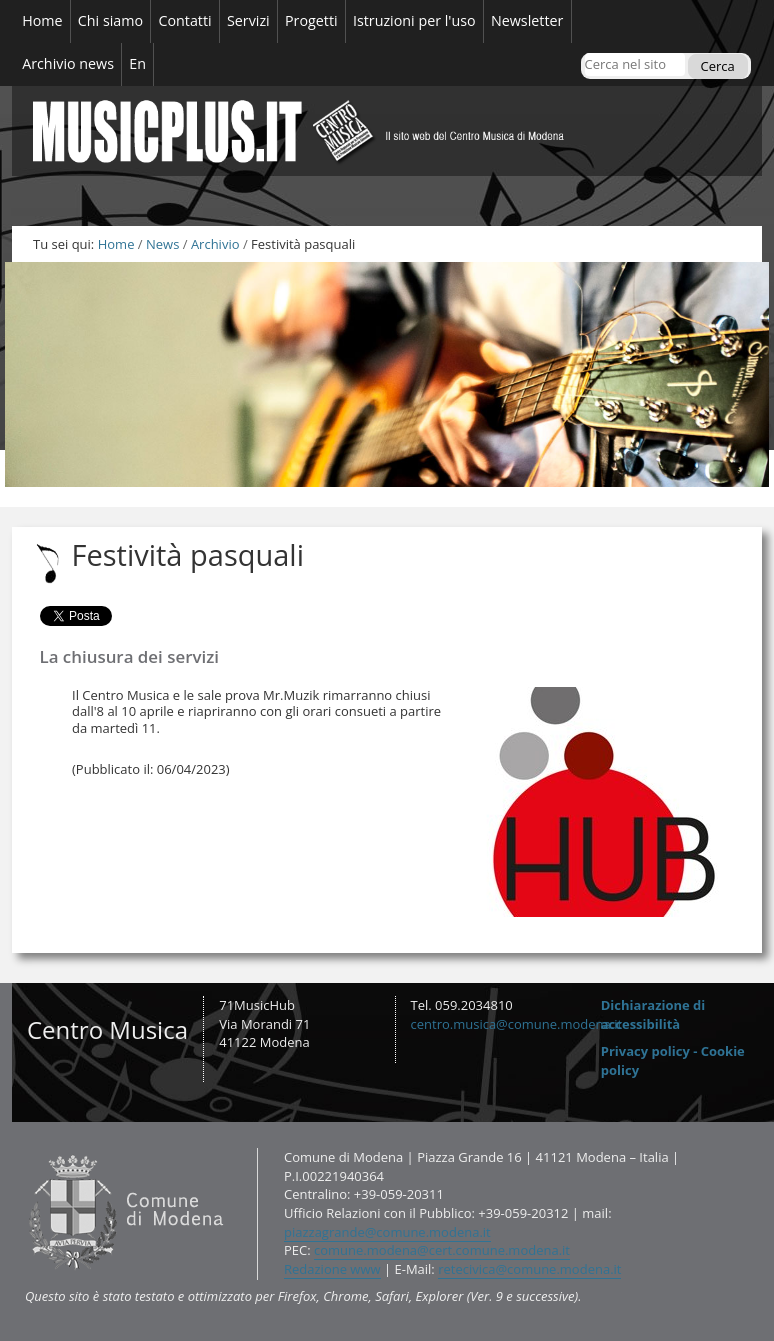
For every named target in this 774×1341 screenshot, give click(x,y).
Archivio (215, 244)
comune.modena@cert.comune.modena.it (442, 1250)
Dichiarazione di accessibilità (653, 1014)
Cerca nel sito (583, 52)
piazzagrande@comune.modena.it (387, 1232)
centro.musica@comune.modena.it (517, 1024)
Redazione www (332, 1269)
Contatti (24, 1147)
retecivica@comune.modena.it (529, 1269)
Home (116, 244)
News (162, 244)
